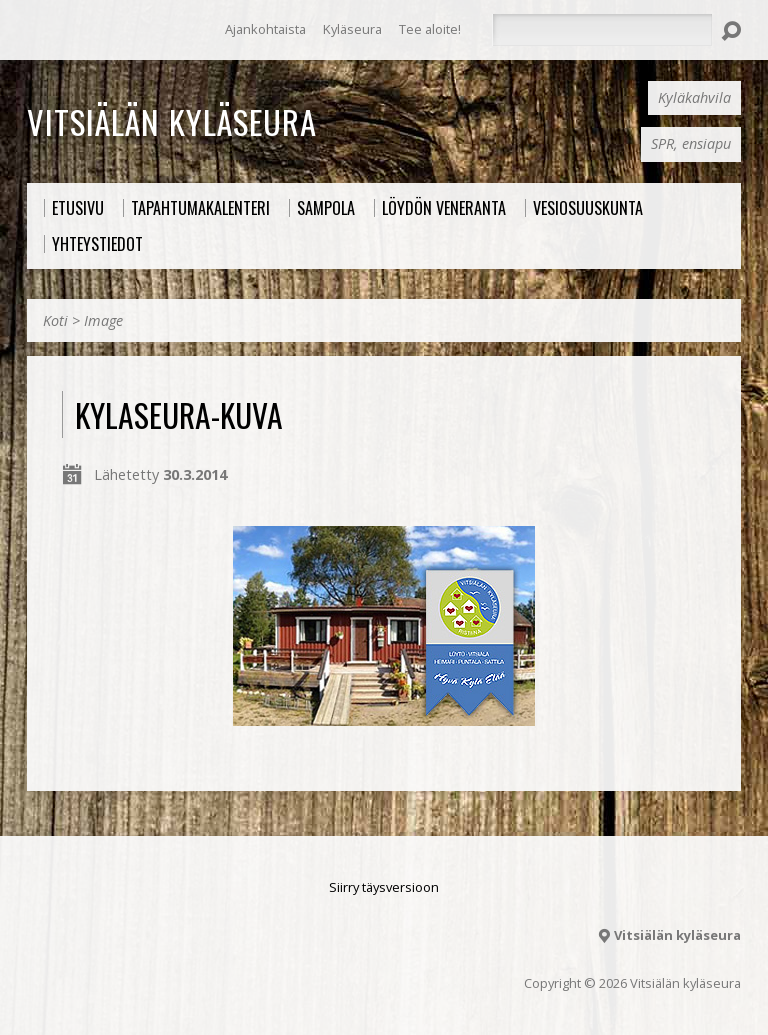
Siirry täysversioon (384, 887)
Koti (55, 320)
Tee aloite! (430, 29)
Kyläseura (352, 29)
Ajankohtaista (265, 29)
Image (103, 320)
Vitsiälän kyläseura (172, 121)
